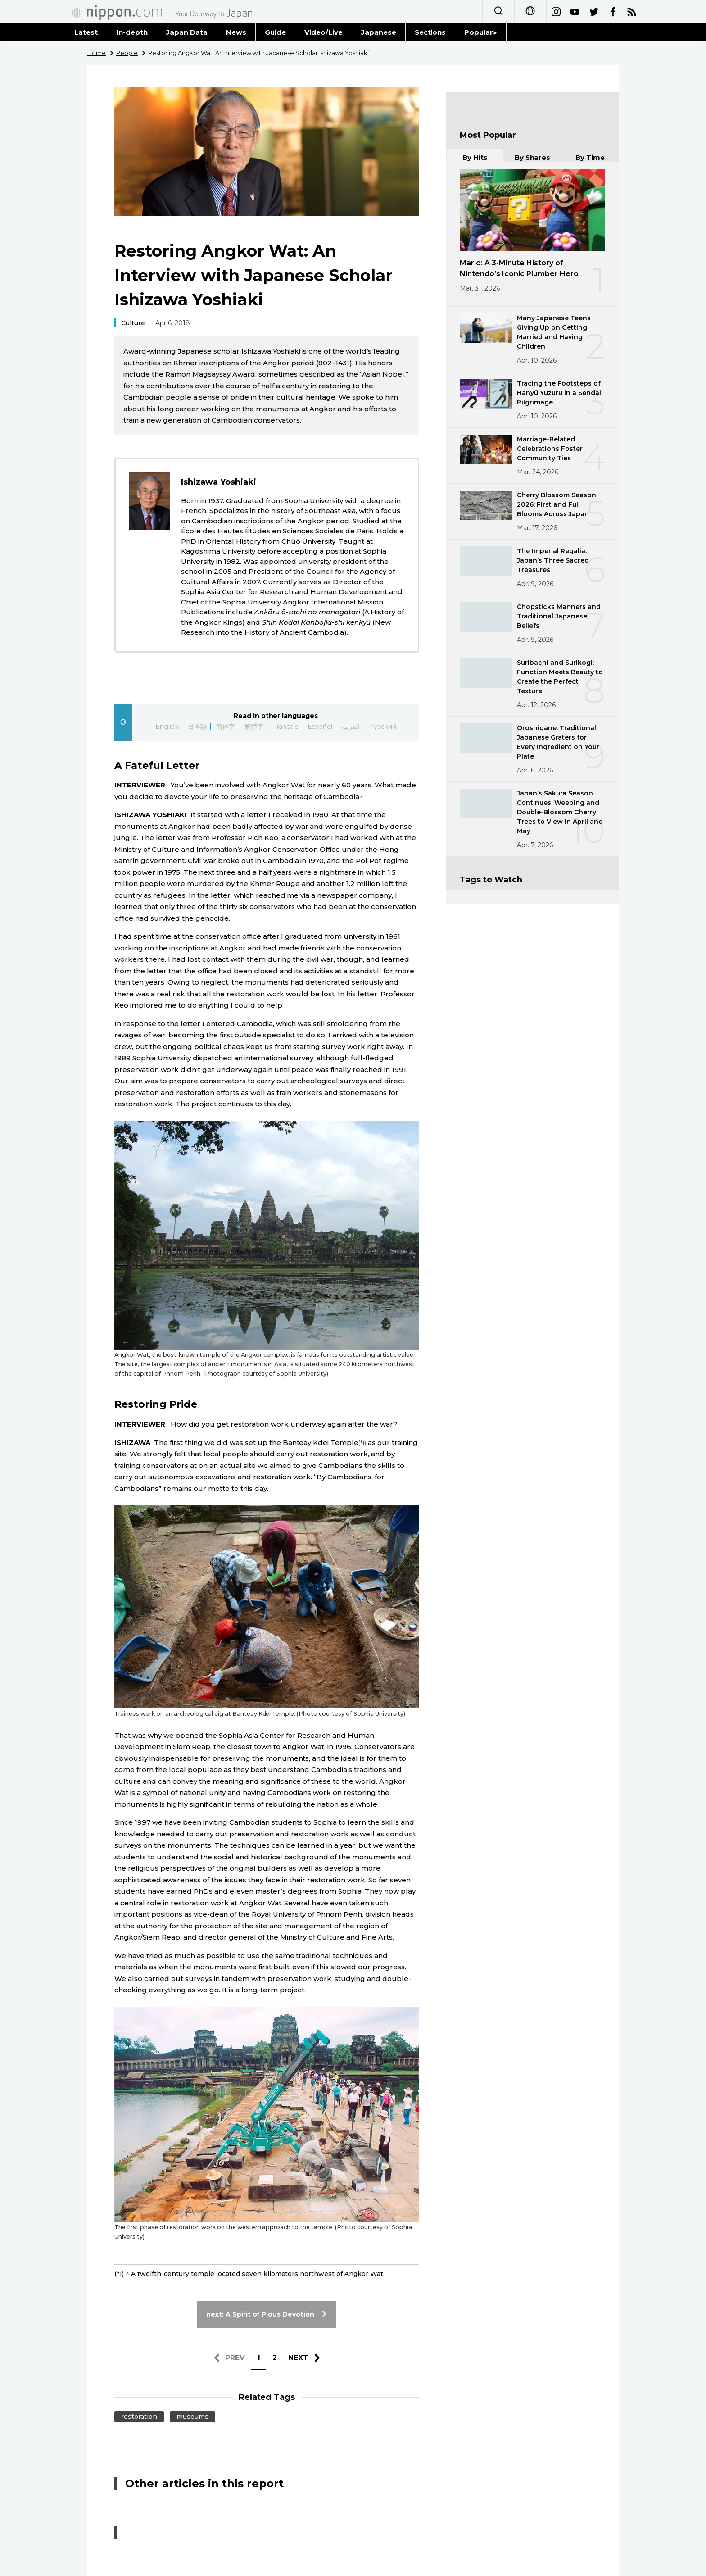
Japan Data (187, 32)
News (236, 32)
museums (192, 2416)
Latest (86, 32)
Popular (480, 32)
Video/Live (323, 32)
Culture (133, 323)
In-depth (132, 32)
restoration (139, 2416)
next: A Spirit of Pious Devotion (267, 2314)
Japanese (378, 32)
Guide (275, 32)
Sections (430, 32)
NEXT (298, 2357)
